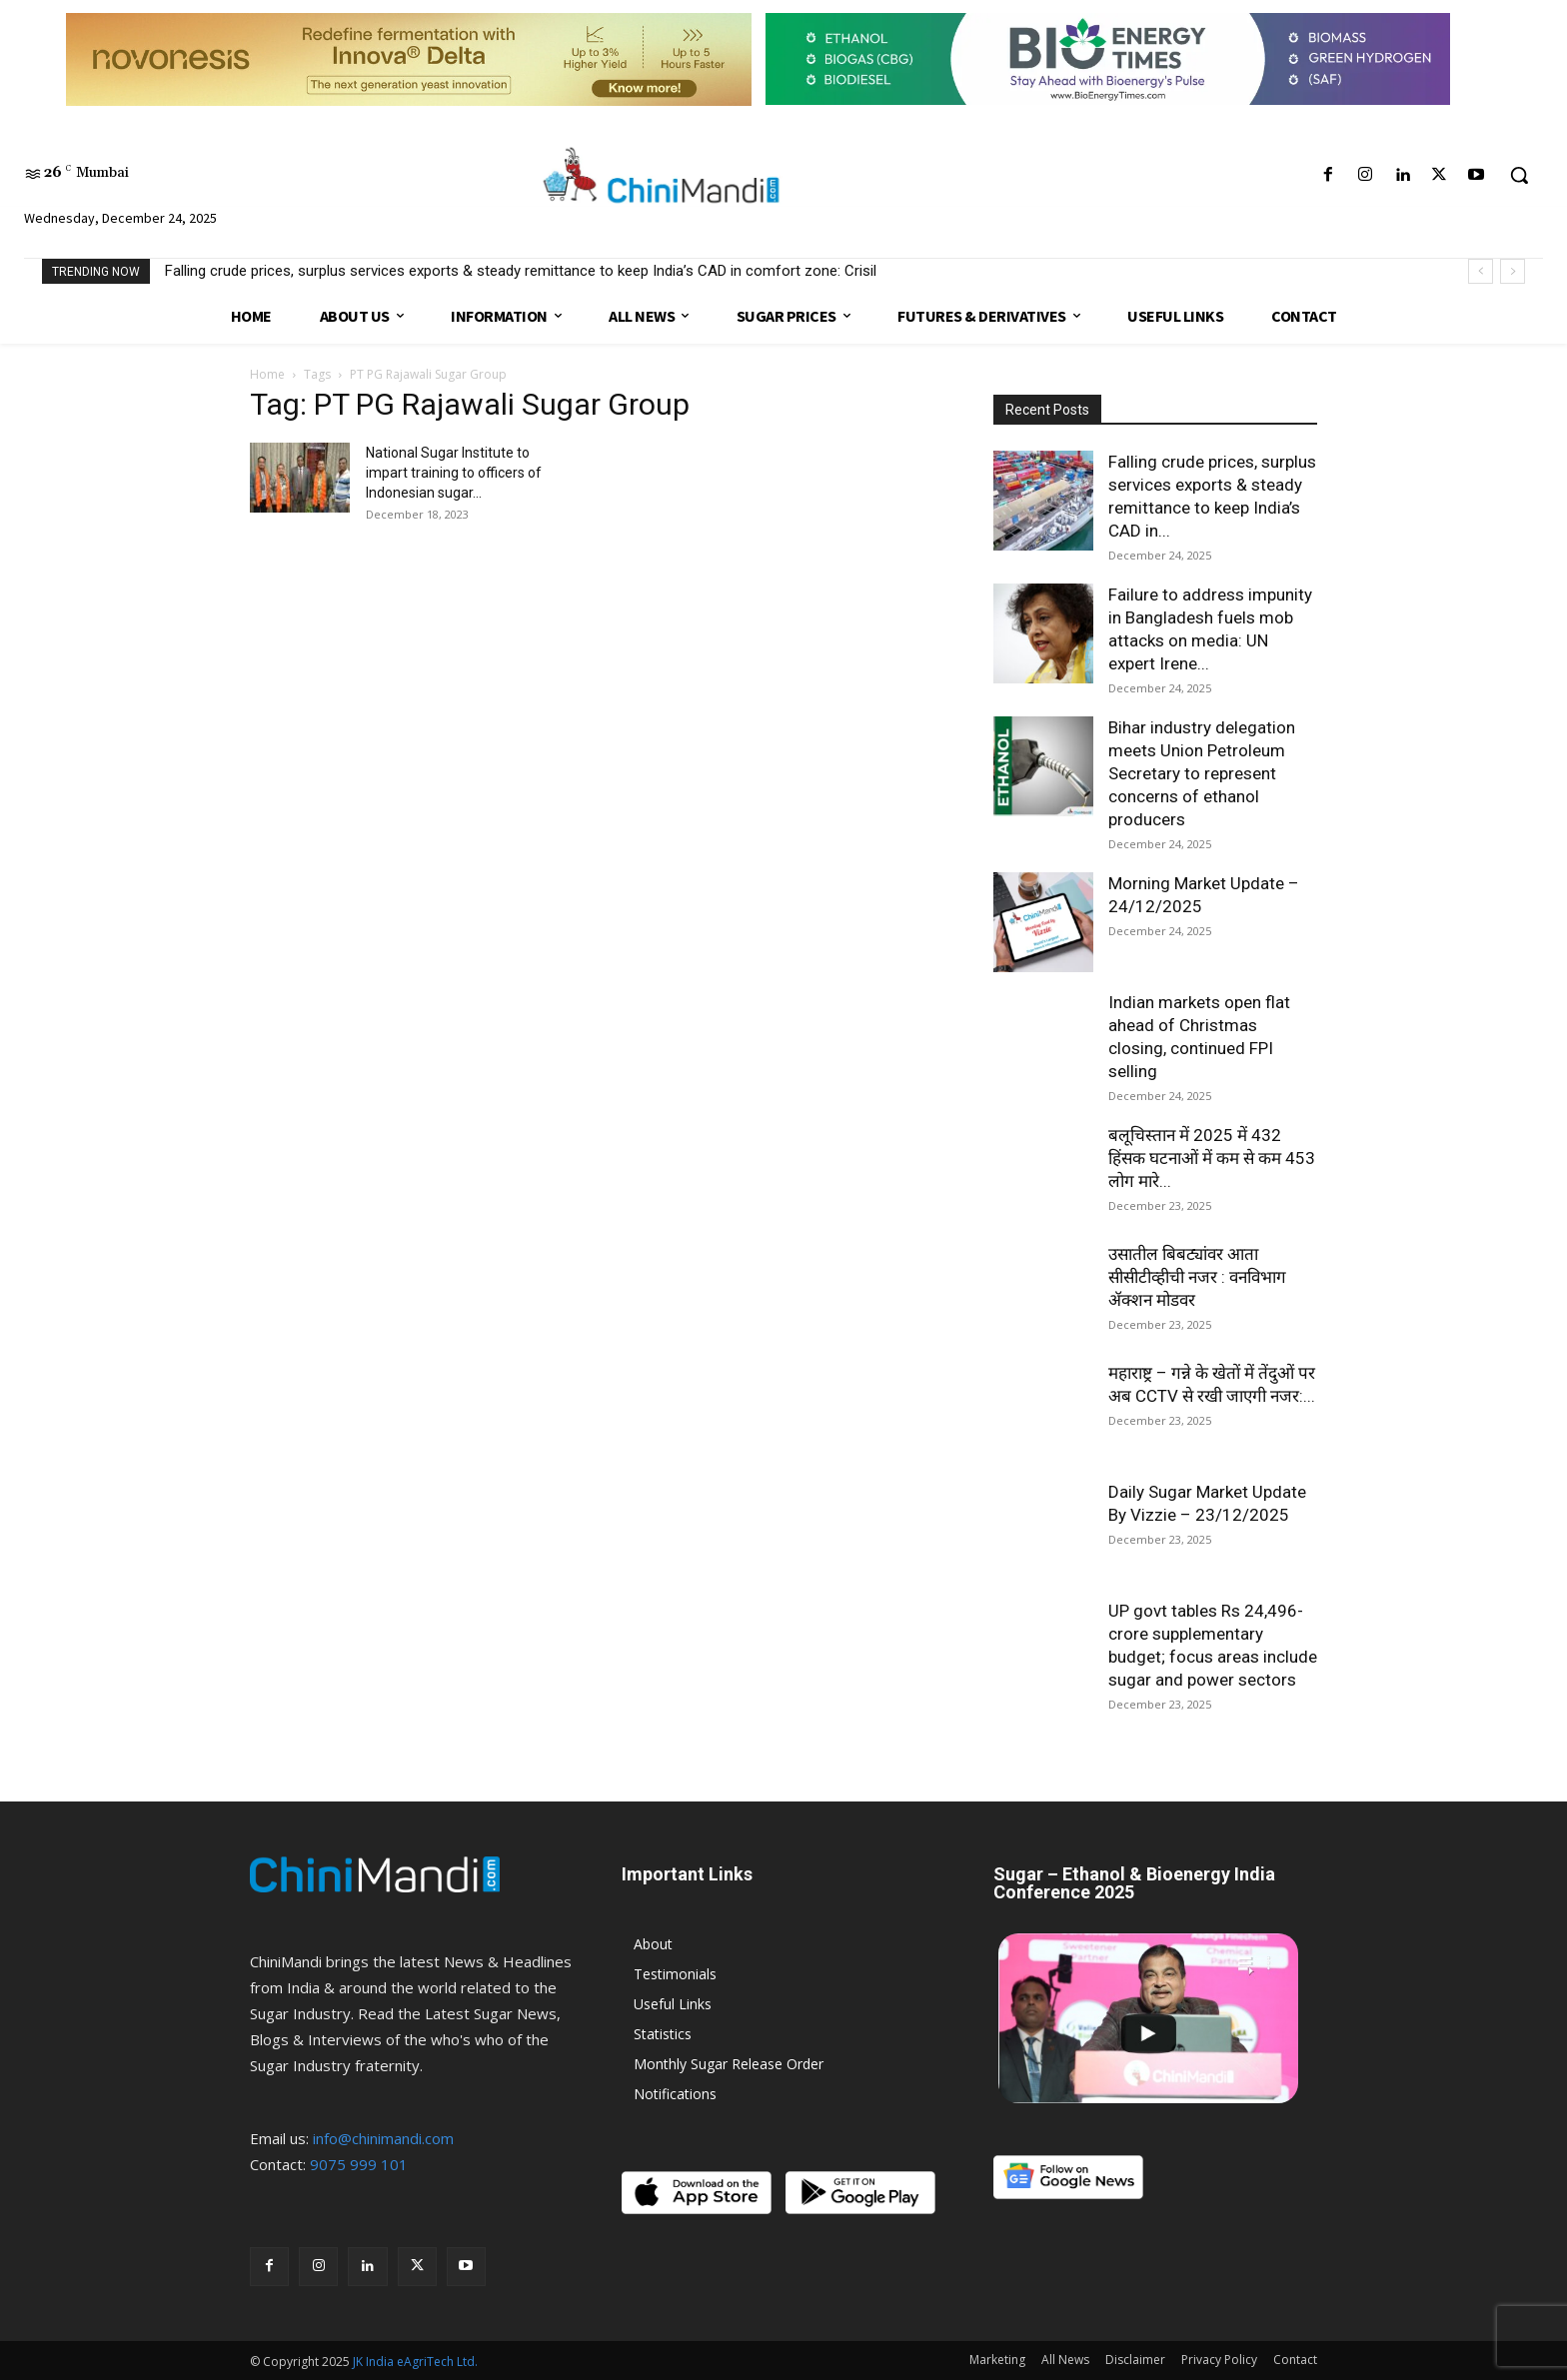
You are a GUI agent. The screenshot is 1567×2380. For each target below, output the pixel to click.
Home (267, 374)
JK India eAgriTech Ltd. (415, 2361)
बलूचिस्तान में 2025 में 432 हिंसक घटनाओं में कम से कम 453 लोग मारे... (1211, 1158)
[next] (1512, 271)
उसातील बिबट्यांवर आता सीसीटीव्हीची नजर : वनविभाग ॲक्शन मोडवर (1197, 1277)
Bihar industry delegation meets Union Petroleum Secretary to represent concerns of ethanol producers (1201, 773)
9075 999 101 (359, 2164)
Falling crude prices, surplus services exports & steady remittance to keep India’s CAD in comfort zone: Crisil (520, 271)
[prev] (1480, 271)
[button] (1519, 175)
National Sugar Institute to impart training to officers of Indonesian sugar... (454, 473)
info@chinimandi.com (383, 2138)
